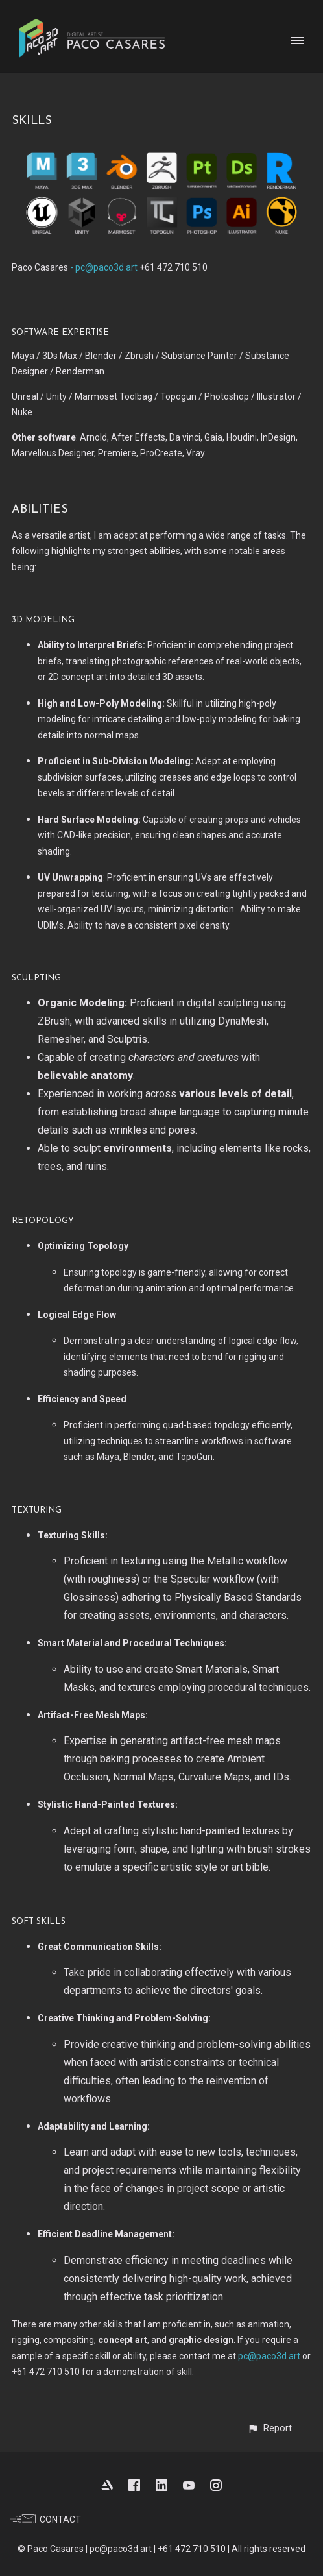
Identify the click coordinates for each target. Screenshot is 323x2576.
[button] (269, 2428)
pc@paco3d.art (269, 2356)
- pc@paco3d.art (103, 267)
